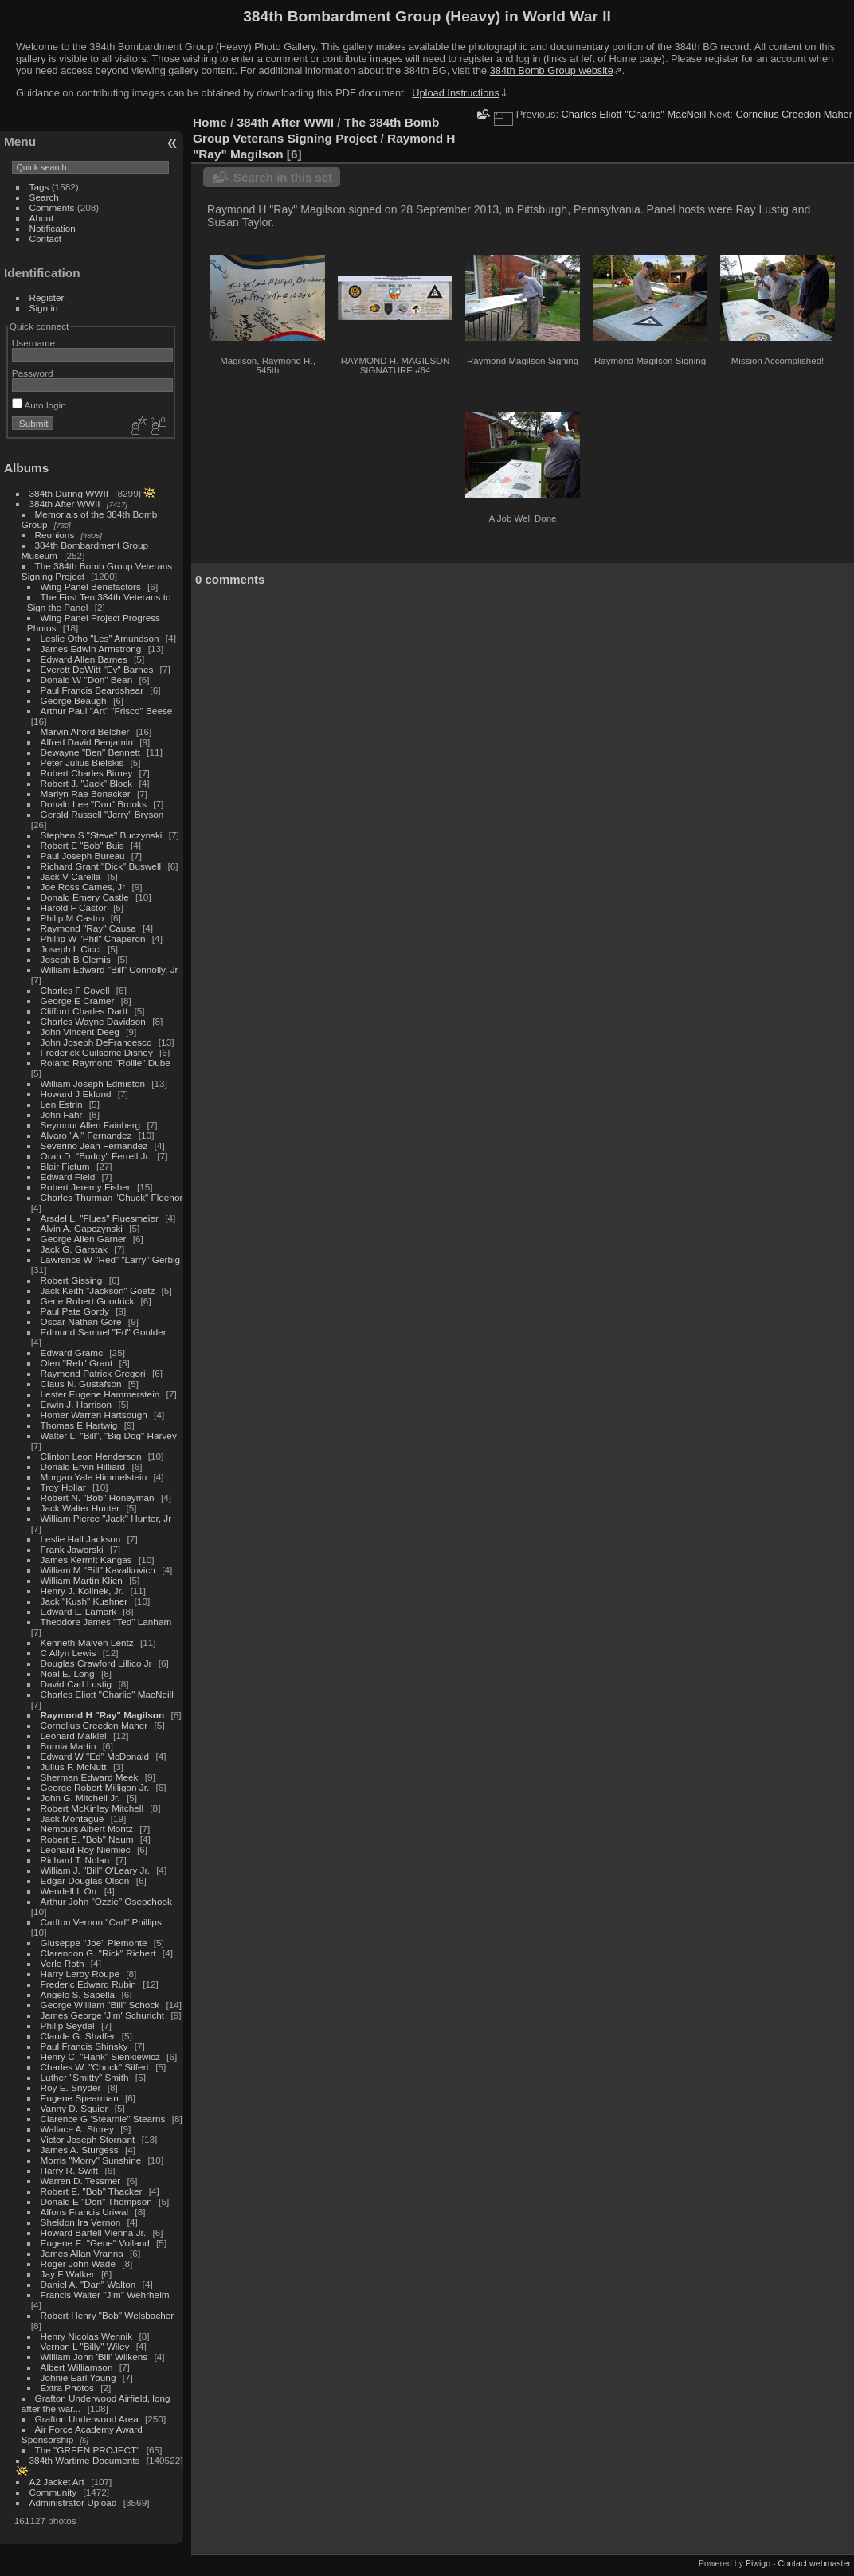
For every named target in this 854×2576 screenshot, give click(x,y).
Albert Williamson (77, 2367)
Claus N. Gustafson (81, 1383)
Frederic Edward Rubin (88, 1984)
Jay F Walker (68, 2274)
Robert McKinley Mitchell (92, 1808)
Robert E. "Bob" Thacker (92, 2191)
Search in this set (282, 177)
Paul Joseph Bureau (83, 855)
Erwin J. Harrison (76, 1404)
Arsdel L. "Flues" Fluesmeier (100, 1218)
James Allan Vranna (82, 2253)
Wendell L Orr (69, 1891)
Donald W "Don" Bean (87, 679)
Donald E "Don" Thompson (96, 2201)
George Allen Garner (84, 1238)
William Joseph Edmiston (93, 1083)
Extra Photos (67, 2388)
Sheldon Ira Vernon (81, 2222)
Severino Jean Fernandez (94, 1145)
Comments (52, 207)
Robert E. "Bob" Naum (87, 1839)
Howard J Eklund (76, 1094)
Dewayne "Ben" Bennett (90, 752)
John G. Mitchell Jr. (80, 1797)
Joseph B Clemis (76, 959)
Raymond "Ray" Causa (88, 928)
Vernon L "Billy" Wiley (85, 2346)
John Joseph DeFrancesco (96, 1042)
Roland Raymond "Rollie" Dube (105, 1062)
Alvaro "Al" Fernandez (86, 1135)
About (41, 218)
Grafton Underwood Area (87, 2419)
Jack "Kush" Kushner (84, 1601)
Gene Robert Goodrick (88, 1301)
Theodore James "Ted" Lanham (106, 1621)
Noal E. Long (68, 1673)
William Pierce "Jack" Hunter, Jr (106, 1518)
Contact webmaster (814, 2563)
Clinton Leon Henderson (91, 1456)
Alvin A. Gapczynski (82, 1228)
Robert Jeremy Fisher (86, 1187)
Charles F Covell (75, 990)
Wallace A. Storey (77, 2129)
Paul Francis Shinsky (84, 2046)
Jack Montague (72, 1818)
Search (44, 197)
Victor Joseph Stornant (88, 2139)
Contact (45, 238)
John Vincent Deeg (80, 1031)
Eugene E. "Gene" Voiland (95, 2243)
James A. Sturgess (80, 2149)
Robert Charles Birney (87, 773)
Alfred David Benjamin (87, 742)
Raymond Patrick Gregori (93, 1373)
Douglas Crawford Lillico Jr (96, 1663)
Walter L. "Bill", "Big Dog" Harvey (109, 1435)
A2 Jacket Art (56, 2481)
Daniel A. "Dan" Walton (88, 2284)
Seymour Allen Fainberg (91, 1125)
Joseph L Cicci (71, 949)
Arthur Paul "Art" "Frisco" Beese (107, 711)
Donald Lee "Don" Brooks (94, 804)
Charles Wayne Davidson (93, 1021)
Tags (39, 187)
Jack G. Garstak (74, 1249)
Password (32, 373)
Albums (26, 468)
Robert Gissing (72, 1280)
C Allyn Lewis (68, 1653)
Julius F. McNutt (74, 1766)
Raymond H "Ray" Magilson (103, 1715)
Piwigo (758, 2563)
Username (33, 343)
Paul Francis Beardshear (92, 690)
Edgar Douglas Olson (85, 1880)
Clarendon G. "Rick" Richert (98, 1953)
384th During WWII (68, 493)
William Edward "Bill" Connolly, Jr (109, 969)
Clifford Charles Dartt (84, 1011)
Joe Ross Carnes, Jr (83, 886)
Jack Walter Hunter (80, 1508)
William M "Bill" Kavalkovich (98, 1570)
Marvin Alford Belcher (85, 731)
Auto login (39, 405)
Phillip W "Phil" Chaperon (93, 938)
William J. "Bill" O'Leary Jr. (95, 1870)
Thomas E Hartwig (79, 1425)
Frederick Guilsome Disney (97, 1052)
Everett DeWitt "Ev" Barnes (97, 669)
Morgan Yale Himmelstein (94, 1477)
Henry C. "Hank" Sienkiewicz (100, 2056)
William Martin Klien (82, 1580)
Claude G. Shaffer (78, 2036)
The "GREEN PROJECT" (87, 2450)
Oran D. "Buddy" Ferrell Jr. (96, 1156)
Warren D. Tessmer (81, 2180)
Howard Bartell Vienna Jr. (94, 2232)
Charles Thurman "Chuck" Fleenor (112, 1197)
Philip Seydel (68, 2025)
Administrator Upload (73, 2502)
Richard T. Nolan (75, 1860)
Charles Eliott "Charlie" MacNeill (107, 1694)
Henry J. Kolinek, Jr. (82, 1590)
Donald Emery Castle (85, 897)
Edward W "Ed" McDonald (95, 1756)
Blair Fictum (65, 1166)
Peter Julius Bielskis (82, 762)
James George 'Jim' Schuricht (103, 2015)
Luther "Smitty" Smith (85, 2077)
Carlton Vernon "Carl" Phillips (101, 1922)
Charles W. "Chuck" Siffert (95, 2067)
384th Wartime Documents (84, 2460)
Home (210, 122)
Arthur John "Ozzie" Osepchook (106, 1901)
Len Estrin (62, 1104)
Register (47, 297)
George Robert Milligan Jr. (95, 1787)
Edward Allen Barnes (84, 659)
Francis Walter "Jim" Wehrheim (105, 2294)
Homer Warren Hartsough (94, 1414)
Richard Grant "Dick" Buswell (101, 866)
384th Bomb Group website (551, 70)
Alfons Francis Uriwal (85, 2212)
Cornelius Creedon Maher (94, 1725)
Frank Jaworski (72, 1549)
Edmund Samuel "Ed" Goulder (103, 1332)
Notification (52, 228)
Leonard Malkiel (74, 1735)
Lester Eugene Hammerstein (100, 1394)
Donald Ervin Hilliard (83, 1466)
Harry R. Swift (70, 2170)
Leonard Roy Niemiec (86, 1849)
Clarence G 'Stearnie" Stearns (103, 2118)
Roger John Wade (78, 2263)
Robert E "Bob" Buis (82, 845)
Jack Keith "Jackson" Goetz (98, 1290)
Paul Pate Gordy (75, 1311)
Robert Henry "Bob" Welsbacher (107, 2315)
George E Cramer (78, 1000)
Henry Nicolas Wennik (87, 2336)
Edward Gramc (72, 1352)
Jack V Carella (71, 876)
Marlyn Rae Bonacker (86, 793)
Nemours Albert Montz (87, 1829)
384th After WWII (64, 503)
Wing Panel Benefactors (91, 586)
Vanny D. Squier (74, 2108)
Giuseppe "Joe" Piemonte (94, 1942)
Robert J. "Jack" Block (87, 783)
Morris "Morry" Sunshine (91, 2160)
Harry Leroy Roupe (80, 1973)
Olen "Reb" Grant (77, 1363)
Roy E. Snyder (71, 2087)
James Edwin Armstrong (91, 648)
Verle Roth (62, 1963)
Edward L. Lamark (78, 1611)
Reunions (55, 535)
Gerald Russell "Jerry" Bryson (102, 814)
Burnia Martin (68, 1746)
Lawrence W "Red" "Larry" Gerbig (111, 1259)
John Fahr (62, 1114)
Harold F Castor (74, 907)
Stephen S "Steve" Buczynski (102, 835)
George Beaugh (74, 700)
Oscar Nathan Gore (81, 1321)
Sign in (43, 308)
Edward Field (68, 1176)
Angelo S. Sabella (78, 1994)
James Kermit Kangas (86, 1559)
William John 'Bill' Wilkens (94, 2356)
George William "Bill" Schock (100, 2004)
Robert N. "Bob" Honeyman (98, 1497)
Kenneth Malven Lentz (87, 1642)
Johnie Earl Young (78, 2377)
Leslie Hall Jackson (81, 1539)
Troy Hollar (63, 1487)
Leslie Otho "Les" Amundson (100, 638)
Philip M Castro (72, 918)
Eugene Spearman (80, 2098)
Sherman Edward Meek (90, 1777)
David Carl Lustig (76, 1684)
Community (53, 2492)
